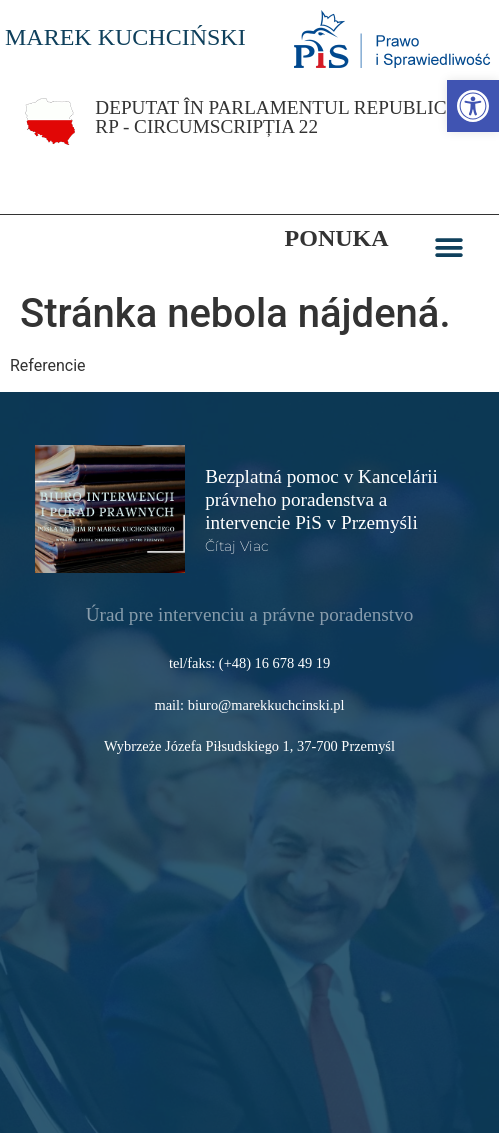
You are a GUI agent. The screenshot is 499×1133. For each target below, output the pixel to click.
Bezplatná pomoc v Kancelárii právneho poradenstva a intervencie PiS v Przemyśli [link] (321, 499)
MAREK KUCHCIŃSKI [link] (125, 37)
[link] (473, 106)
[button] (449, 248)
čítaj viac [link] (237, 546)
